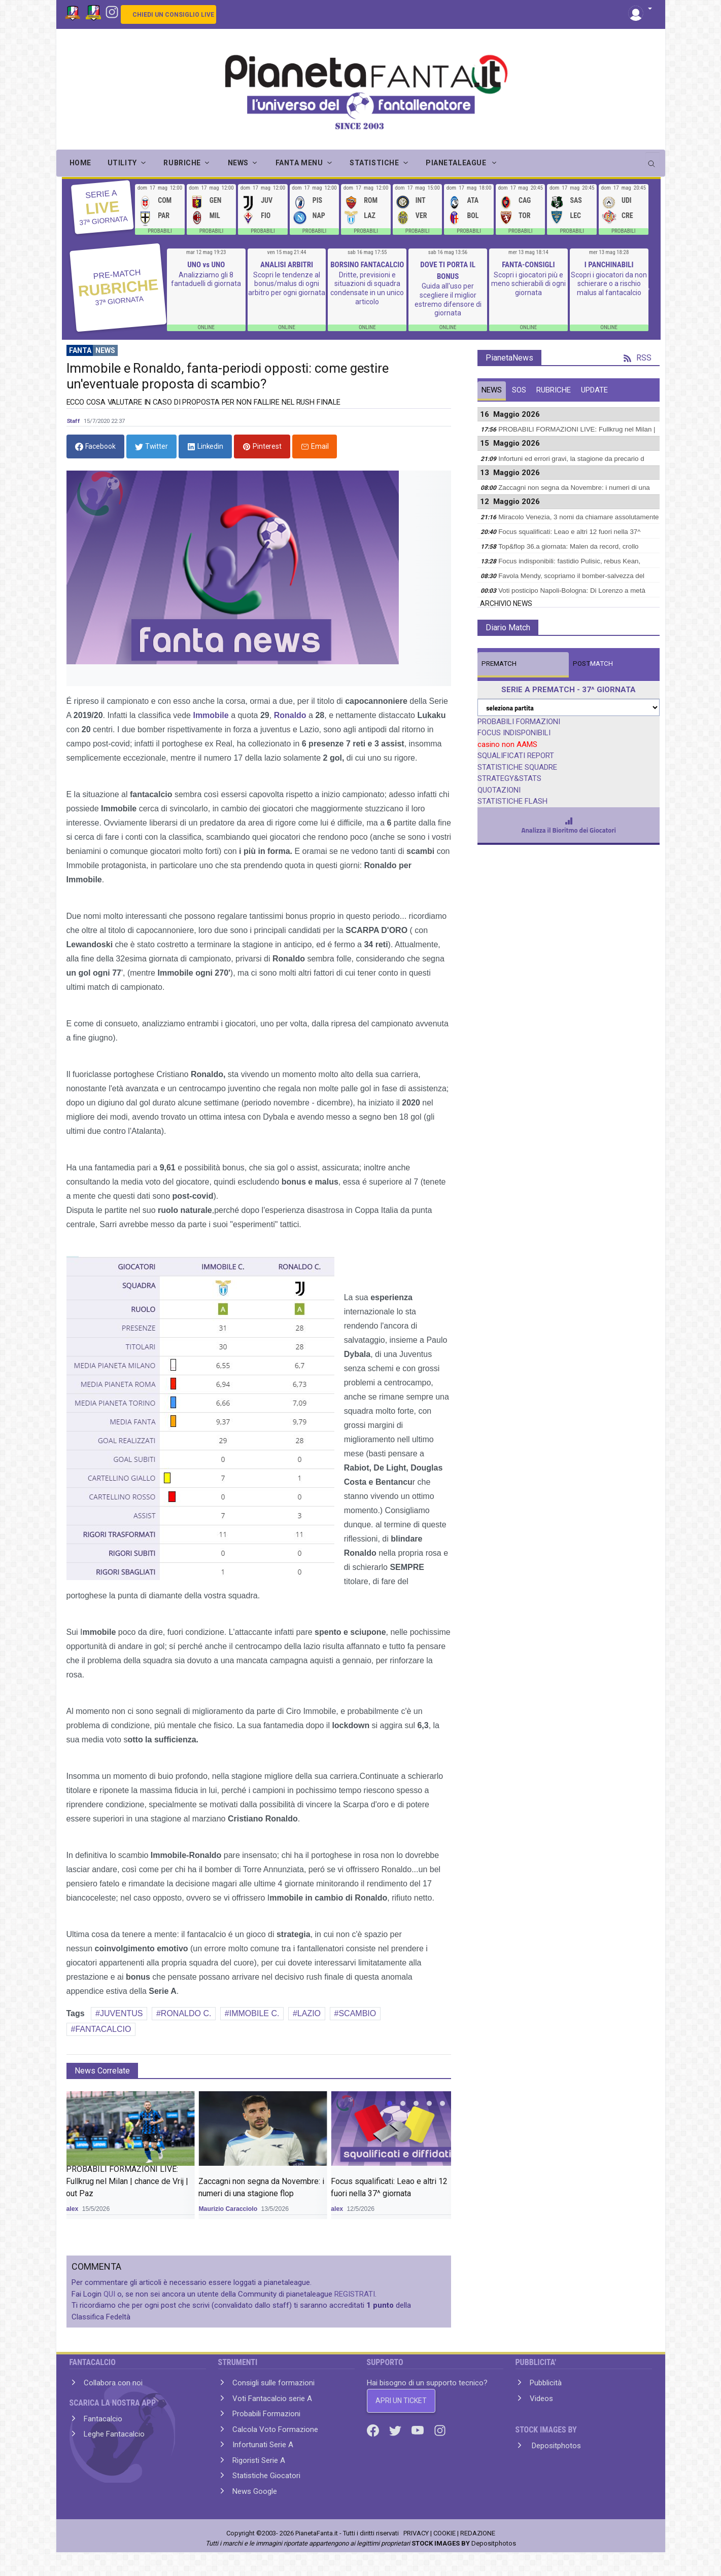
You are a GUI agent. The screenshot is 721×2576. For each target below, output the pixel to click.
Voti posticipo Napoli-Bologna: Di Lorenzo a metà (571, 590)
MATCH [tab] (499, 663)
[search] (652, 160)
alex (72, 2208)
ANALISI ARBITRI (286, 264)
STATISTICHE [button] (374, 163)
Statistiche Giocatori (266, 2475)
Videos (541, 2398)
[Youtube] (418, 2429)
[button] (640, 9)
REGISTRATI (354, 2294)
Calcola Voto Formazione (275, 2429)
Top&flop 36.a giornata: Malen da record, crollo (568, 546)
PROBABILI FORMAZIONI (518, 721)
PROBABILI (160, 231)
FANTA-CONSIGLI (528, 264)
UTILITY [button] (122, 163)
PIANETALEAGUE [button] (457, 163)
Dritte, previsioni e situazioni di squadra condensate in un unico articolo (367, 288)
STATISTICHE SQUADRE (517, 767)
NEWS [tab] (492, 390)
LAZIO (309, 2013)
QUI (109, 2294)
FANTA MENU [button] (299, 163)
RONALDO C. (186, 2013)
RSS (637, 358)
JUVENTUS (121, 2013)
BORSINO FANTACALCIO (367, 264)
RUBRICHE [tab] (553, 390)
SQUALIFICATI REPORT (515, 755)
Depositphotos (555, 2445)
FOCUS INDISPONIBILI (514, 732)
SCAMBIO (357, 2013)
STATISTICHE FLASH (512, 801)
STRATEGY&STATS (509, 778)
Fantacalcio (103, 2418)
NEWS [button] (238, 163)
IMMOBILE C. (254, 2013)
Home (80, 163)
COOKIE (444, 2533)
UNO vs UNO (206, 264)
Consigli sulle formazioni (273, 2382)
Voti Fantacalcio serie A (272, 2398)
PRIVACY (416, 2533)
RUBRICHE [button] (181, 163)
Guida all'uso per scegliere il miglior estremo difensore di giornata (448, 299)
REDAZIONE (477, 2533)
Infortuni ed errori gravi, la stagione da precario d (571, 458)
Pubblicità (546, 2382)
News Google (254, 2491)
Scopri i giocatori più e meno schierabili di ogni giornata (528, 284)
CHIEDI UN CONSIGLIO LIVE (173, 14)
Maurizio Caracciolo (227, 2208)
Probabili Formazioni (266, 2413)
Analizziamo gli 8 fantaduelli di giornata (206, 279)
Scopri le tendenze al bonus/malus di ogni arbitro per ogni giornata (286, 284)
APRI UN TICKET (401, 2400)
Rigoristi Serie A (258, 2460)
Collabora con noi (113, 2382)
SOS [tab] (519, 390)
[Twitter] (396, 2429)
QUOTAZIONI (499, 790)
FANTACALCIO (103, 2029)
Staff (73, 420)
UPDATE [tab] (594, 390)
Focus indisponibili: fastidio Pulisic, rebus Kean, (569, 561)
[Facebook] (374, 2429)
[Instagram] (112, 11)
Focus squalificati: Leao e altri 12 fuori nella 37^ (569, 531)
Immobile (210, 715)
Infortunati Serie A (262, 2444)
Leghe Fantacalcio (114, 2434)
